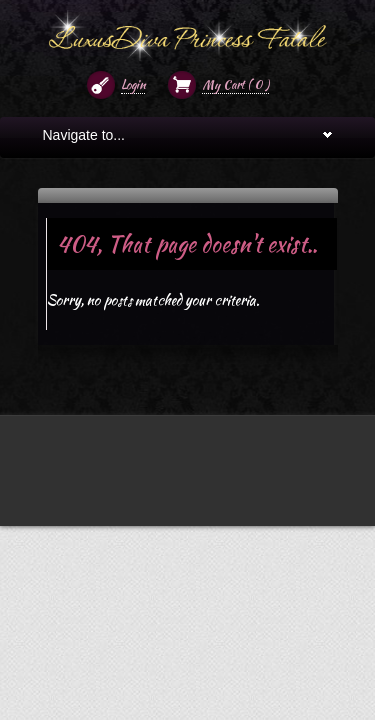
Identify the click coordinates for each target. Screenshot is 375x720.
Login (133, 84)
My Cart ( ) (235, 84)
